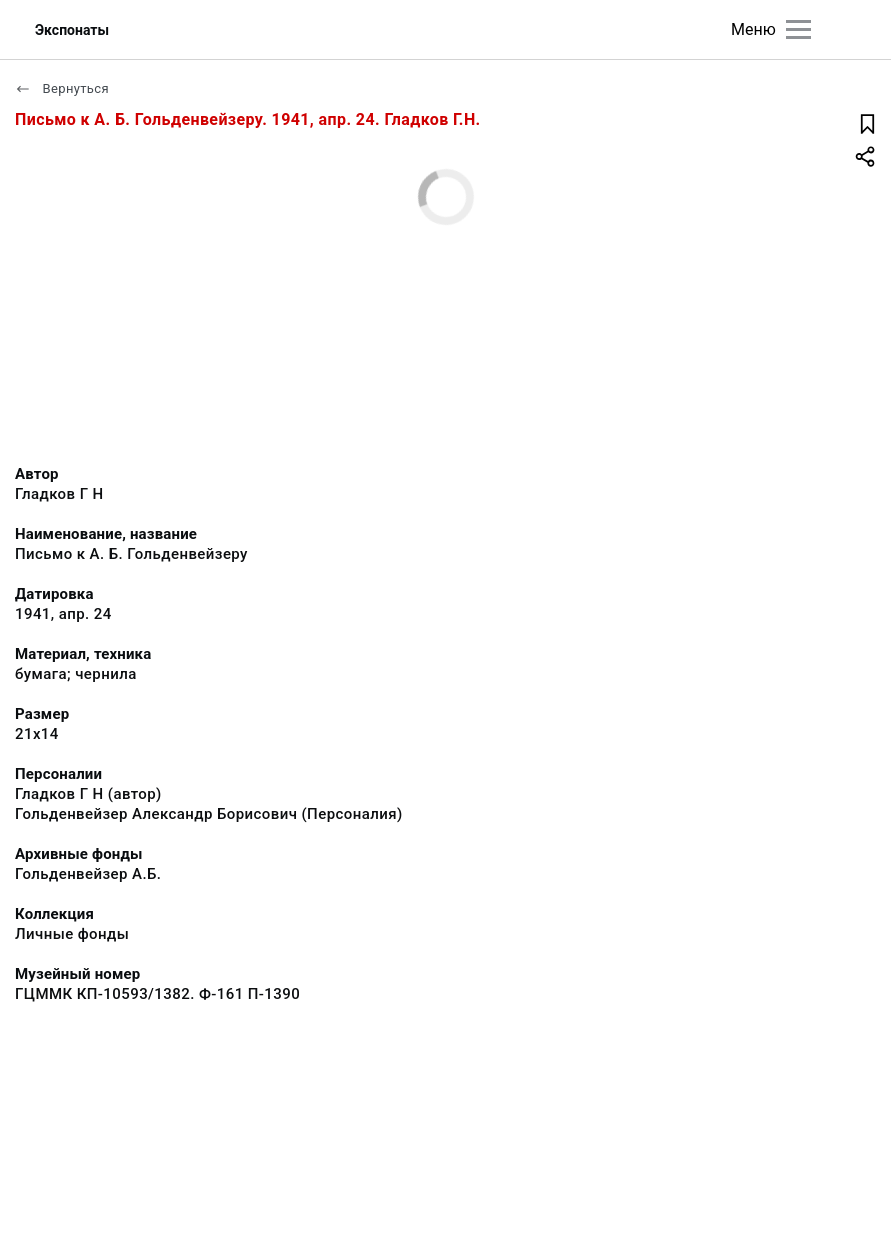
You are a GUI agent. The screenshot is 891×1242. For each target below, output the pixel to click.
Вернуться (62, 88)
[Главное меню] (798, 29)
